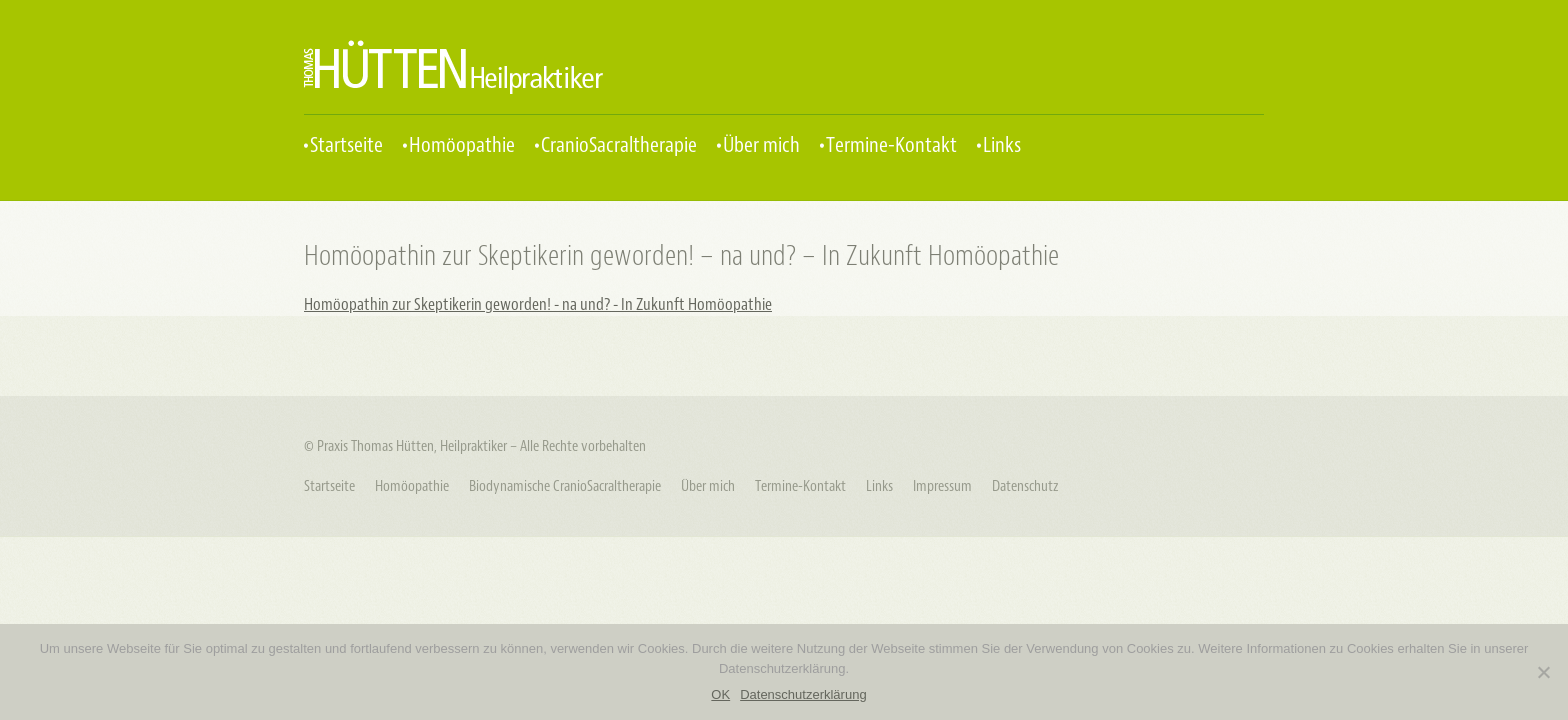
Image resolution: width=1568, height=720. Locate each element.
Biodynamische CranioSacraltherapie (565, 486)
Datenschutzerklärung (803, 694)
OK (720, 694)
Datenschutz (1025, 486)
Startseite (346, 146)
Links (1002, 146)
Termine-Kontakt (891, 146)
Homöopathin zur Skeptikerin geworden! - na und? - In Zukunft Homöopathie (538, 304)
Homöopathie (462, 146)
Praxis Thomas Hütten (453, 67)
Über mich (761, 146)
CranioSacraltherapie (619, 146)
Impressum (942, 486)
